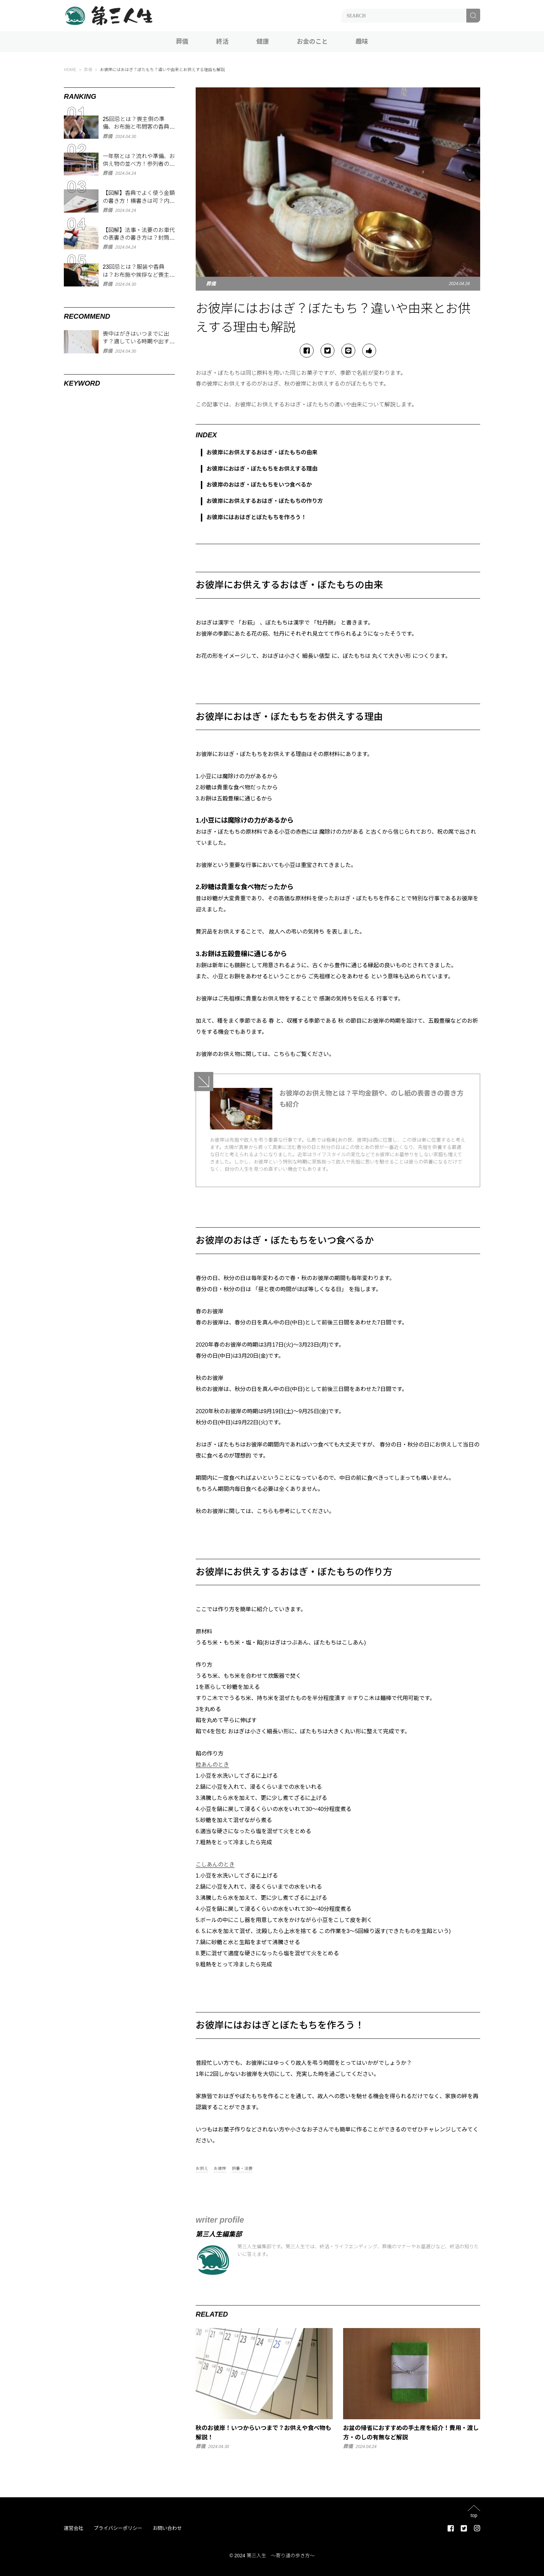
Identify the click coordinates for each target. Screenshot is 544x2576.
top (473, 2515)
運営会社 (73, 2528)
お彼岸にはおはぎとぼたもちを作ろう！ (256, 517)
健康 (262, 41)
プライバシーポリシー (118, 2528)
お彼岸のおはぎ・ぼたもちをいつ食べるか (259, 485)
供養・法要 (242, 2168)
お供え (202, 2168)
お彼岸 (220, 2168)
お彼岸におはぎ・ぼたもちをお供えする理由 (261, 469)
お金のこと (312, 41)
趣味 (362, 41)
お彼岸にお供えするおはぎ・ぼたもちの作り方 (264, 501)
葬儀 (182, 41)
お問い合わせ (167, 2528)
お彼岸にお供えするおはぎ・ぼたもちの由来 (261, 452)
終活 (222, 41)
